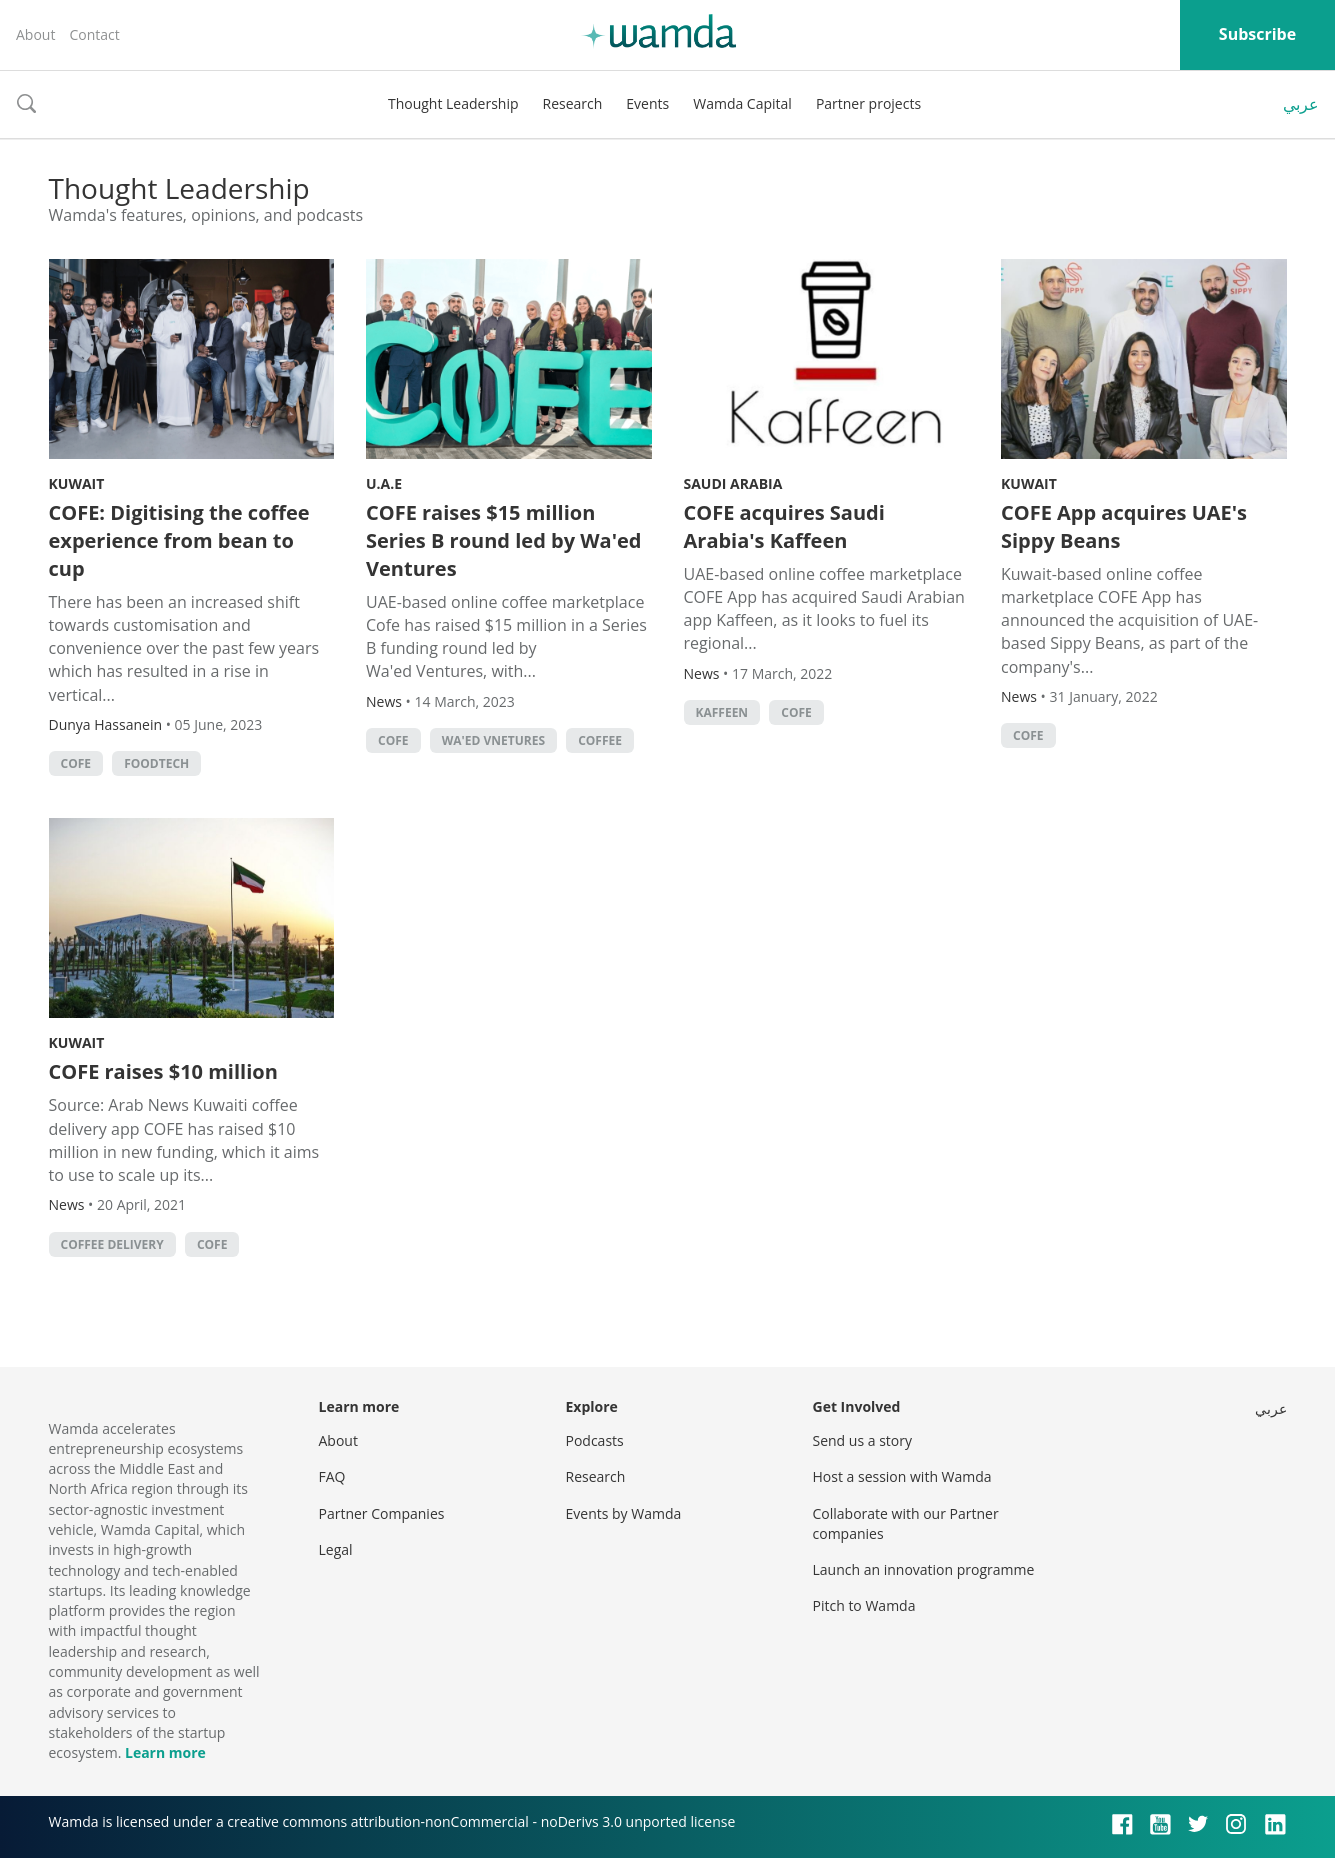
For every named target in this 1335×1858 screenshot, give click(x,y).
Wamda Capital (742, 103)
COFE (76, 763)
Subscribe (1257, 34)
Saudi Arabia (733, 483)
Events (647, 103)
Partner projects (868, 103)
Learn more (165, 1752)
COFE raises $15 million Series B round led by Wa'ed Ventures (503, 540)
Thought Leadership (453, 103)
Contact (94, 34)
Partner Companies (382, 1513)
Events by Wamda (624, 1513)
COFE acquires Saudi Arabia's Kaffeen (784, 526)
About (35, 34)
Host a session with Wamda (902, 1476)
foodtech (156, 763)
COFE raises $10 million (163, 1071)
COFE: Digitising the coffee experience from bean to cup (179, 540)
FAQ (332, 1476)
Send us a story (862, 1440)
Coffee (600, 740)
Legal (336, 1549)
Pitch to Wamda (864, 1605)
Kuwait (77, 483)
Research (573, 103)
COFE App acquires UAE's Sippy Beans (1124, 526)
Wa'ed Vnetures (493, 740)
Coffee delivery (112, 1244)
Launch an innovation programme (924, 1569)
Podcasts (595, 1440)
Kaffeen (722, 712)
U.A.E (384, 483)
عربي (1301, 104)
